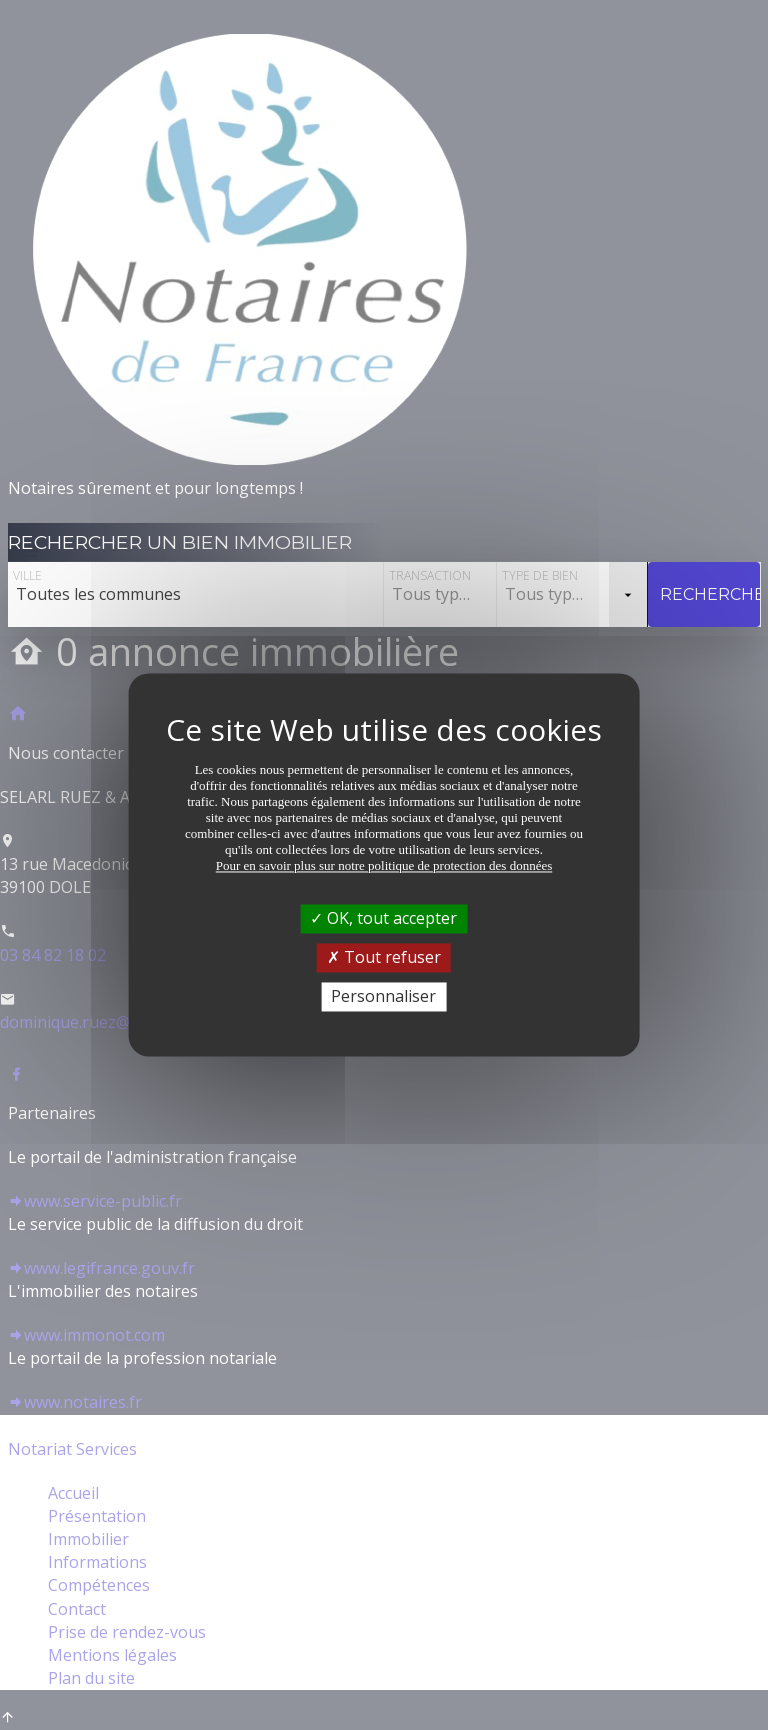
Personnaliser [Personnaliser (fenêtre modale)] (383, 996)
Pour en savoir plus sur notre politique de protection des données (384, 865)
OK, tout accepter (383, 918)
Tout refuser (384, 957)
